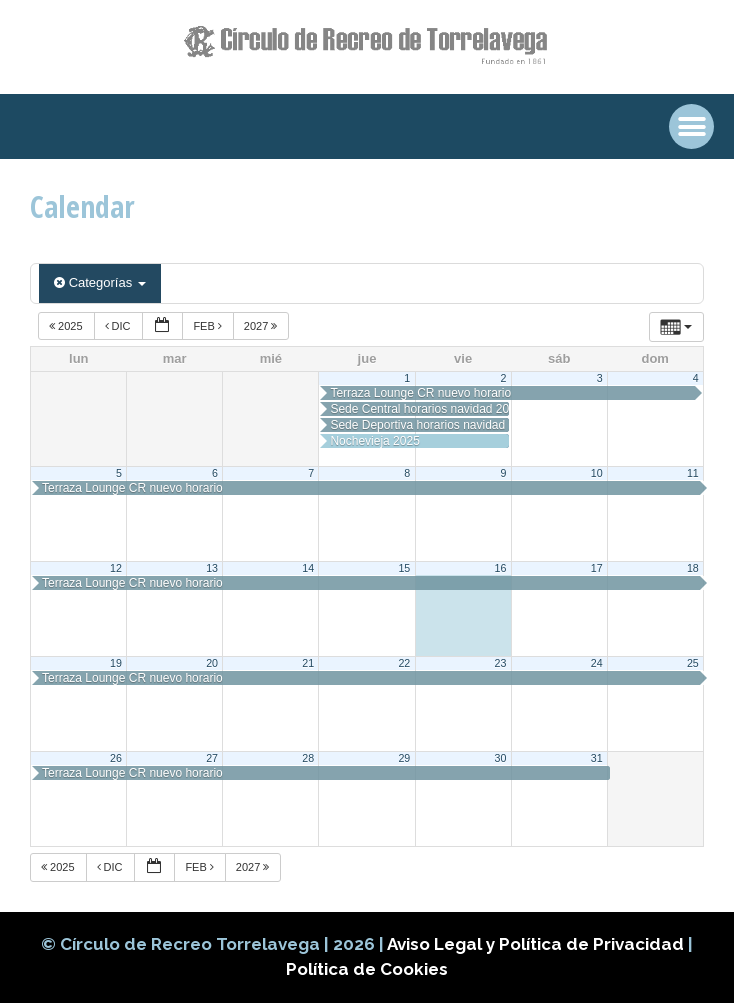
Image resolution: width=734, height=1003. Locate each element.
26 (116, 758)
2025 (67, 326)
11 (693, 473)
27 (212, 758)
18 (693, 568)
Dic (119, 326)
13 (212, 568)
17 (597, 568)
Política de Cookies (367, 969)
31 (597, 758)
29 (404, 758)
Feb (209, 326)
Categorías (100, 282)
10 (597, 473)
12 (116, 568)
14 (308, 568)
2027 (262, 326)
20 (212, 663)
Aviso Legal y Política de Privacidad (537, 944)
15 (404, 568)
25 (693, 663)
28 (308, 758)
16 (501, 568)
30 (501, 758)
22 (404, 663)
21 (308, 663)
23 (501, 663)
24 (597, 663)
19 (116, 663)
